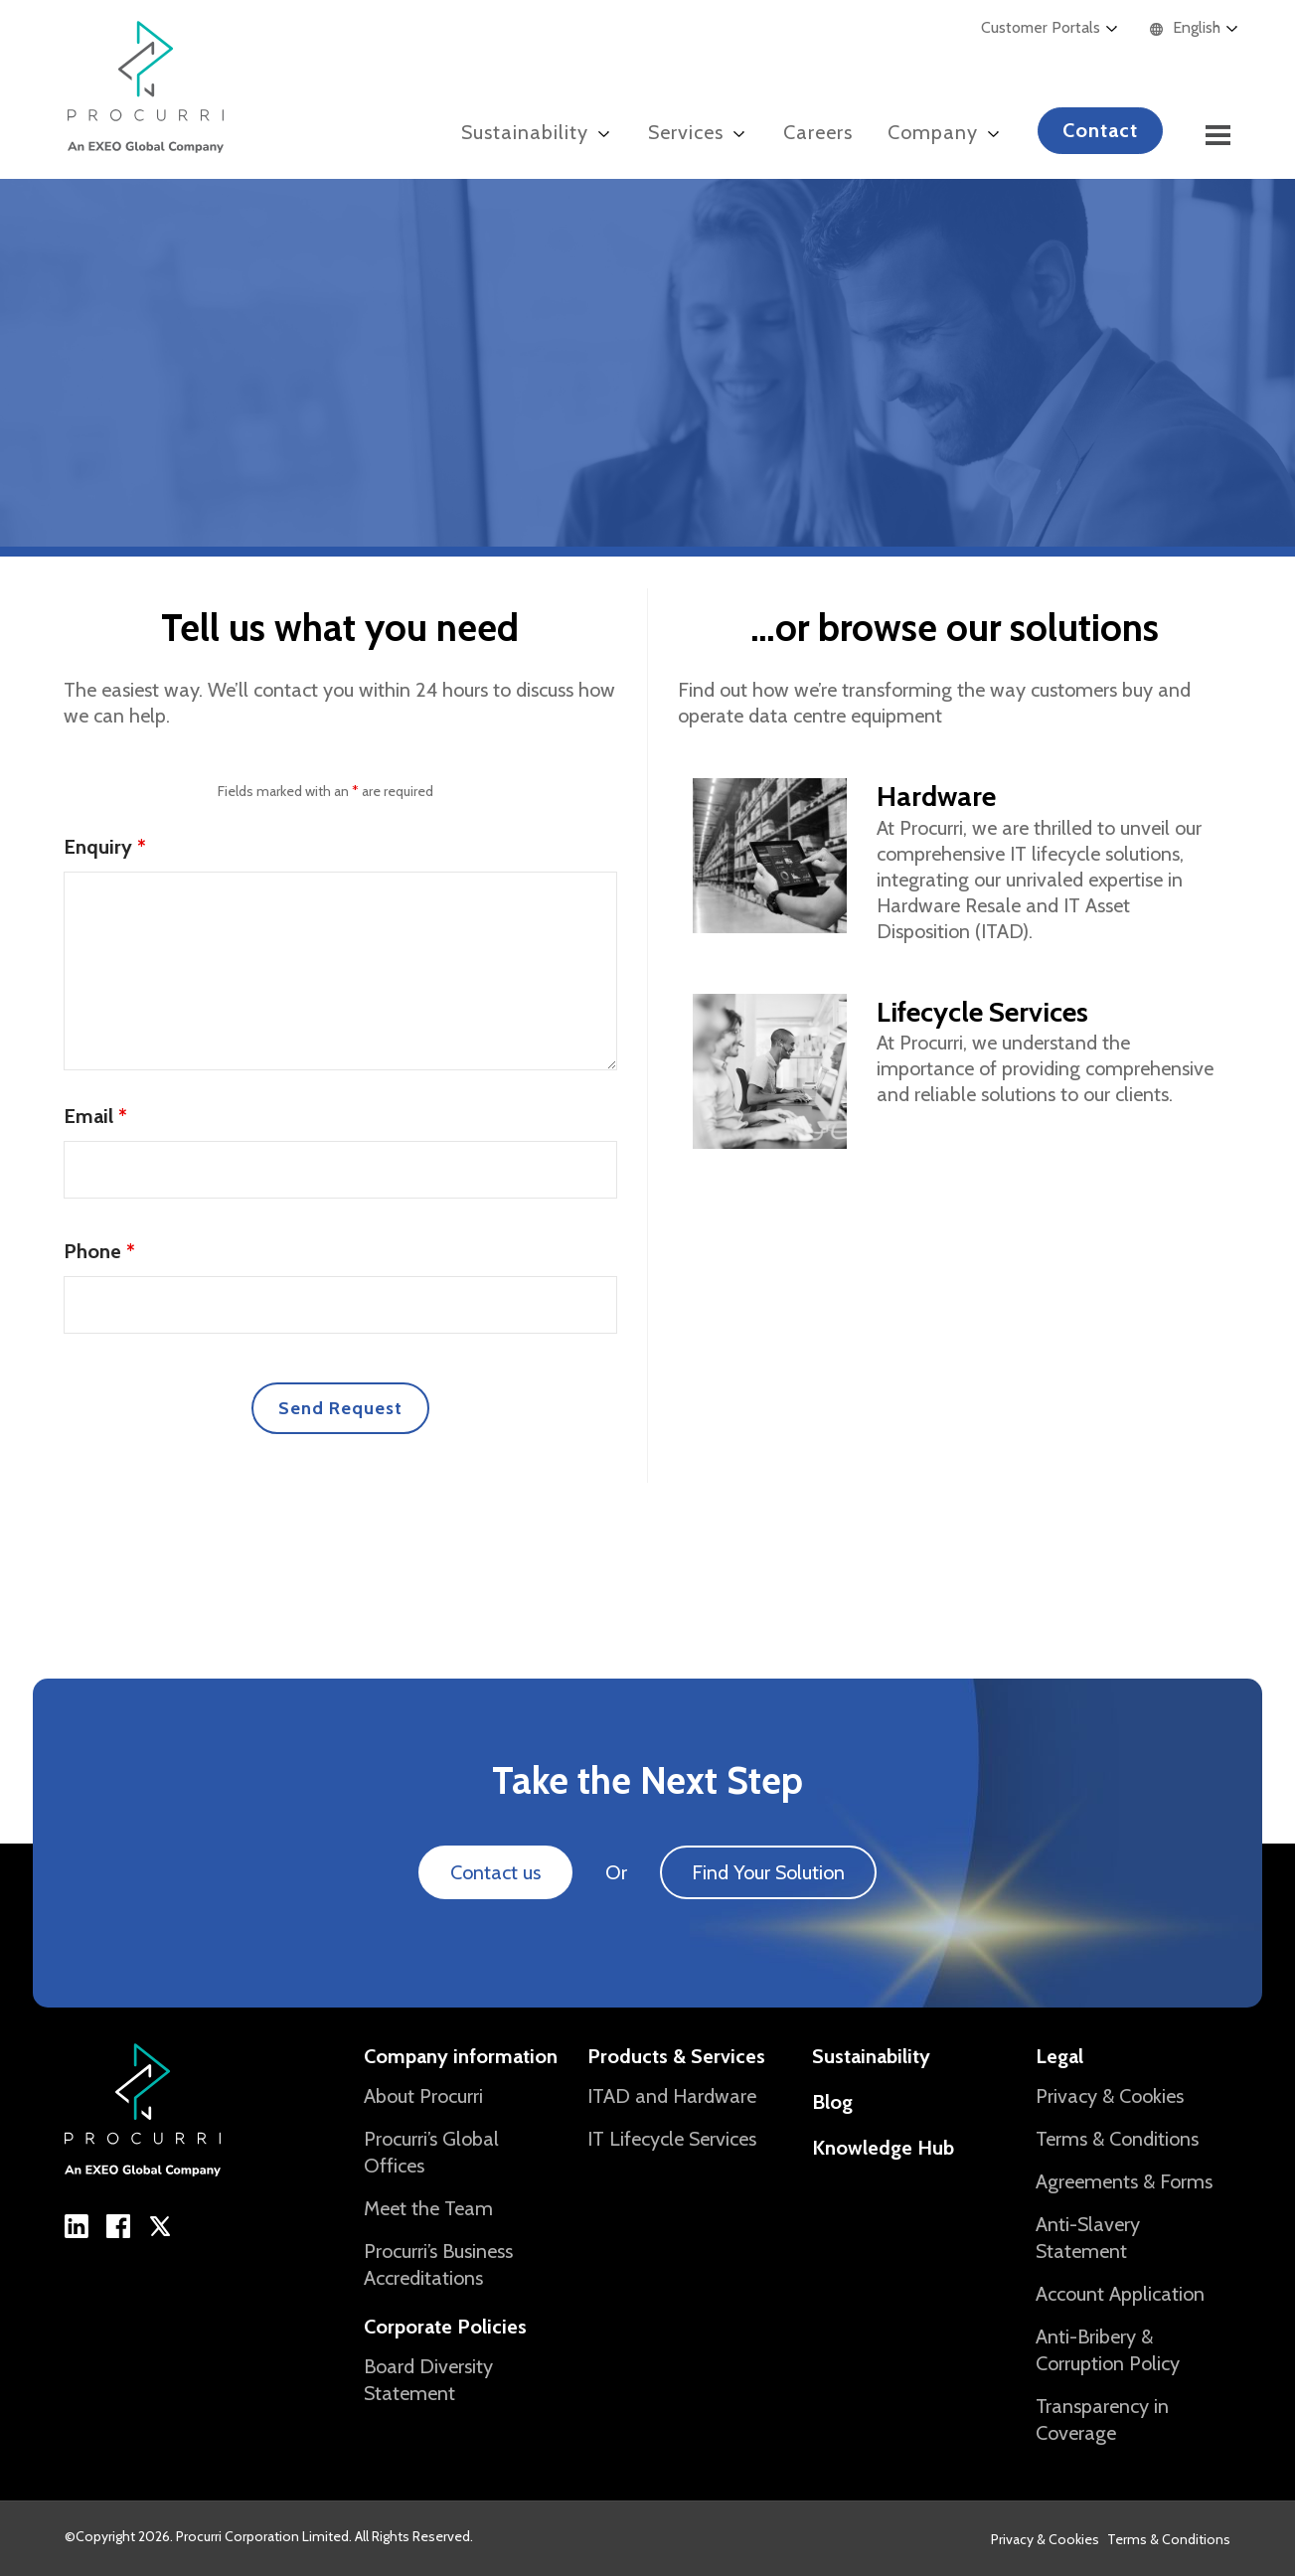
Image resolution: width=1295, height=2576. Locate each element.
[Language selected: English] (1204, 28)
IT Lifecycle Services (671, 2139)
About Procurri (423, 2096)
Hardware (936, 796)
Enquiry (105, 847)
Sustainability (871, 2056)
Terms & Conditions (1117, 2139)
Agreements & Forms (1124, 2181)
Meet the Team (428, 2208)
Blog (832, 2102)
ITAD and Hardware (671, 2096)
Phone (99, 1251)
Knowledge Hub (883, 2148)
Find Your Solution (768, 1872)
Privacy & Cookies (1110, 2096)
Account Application (1120, 2294)
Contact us (495, 1872)
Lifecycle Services (982, 1012)
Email (95, 1116)
